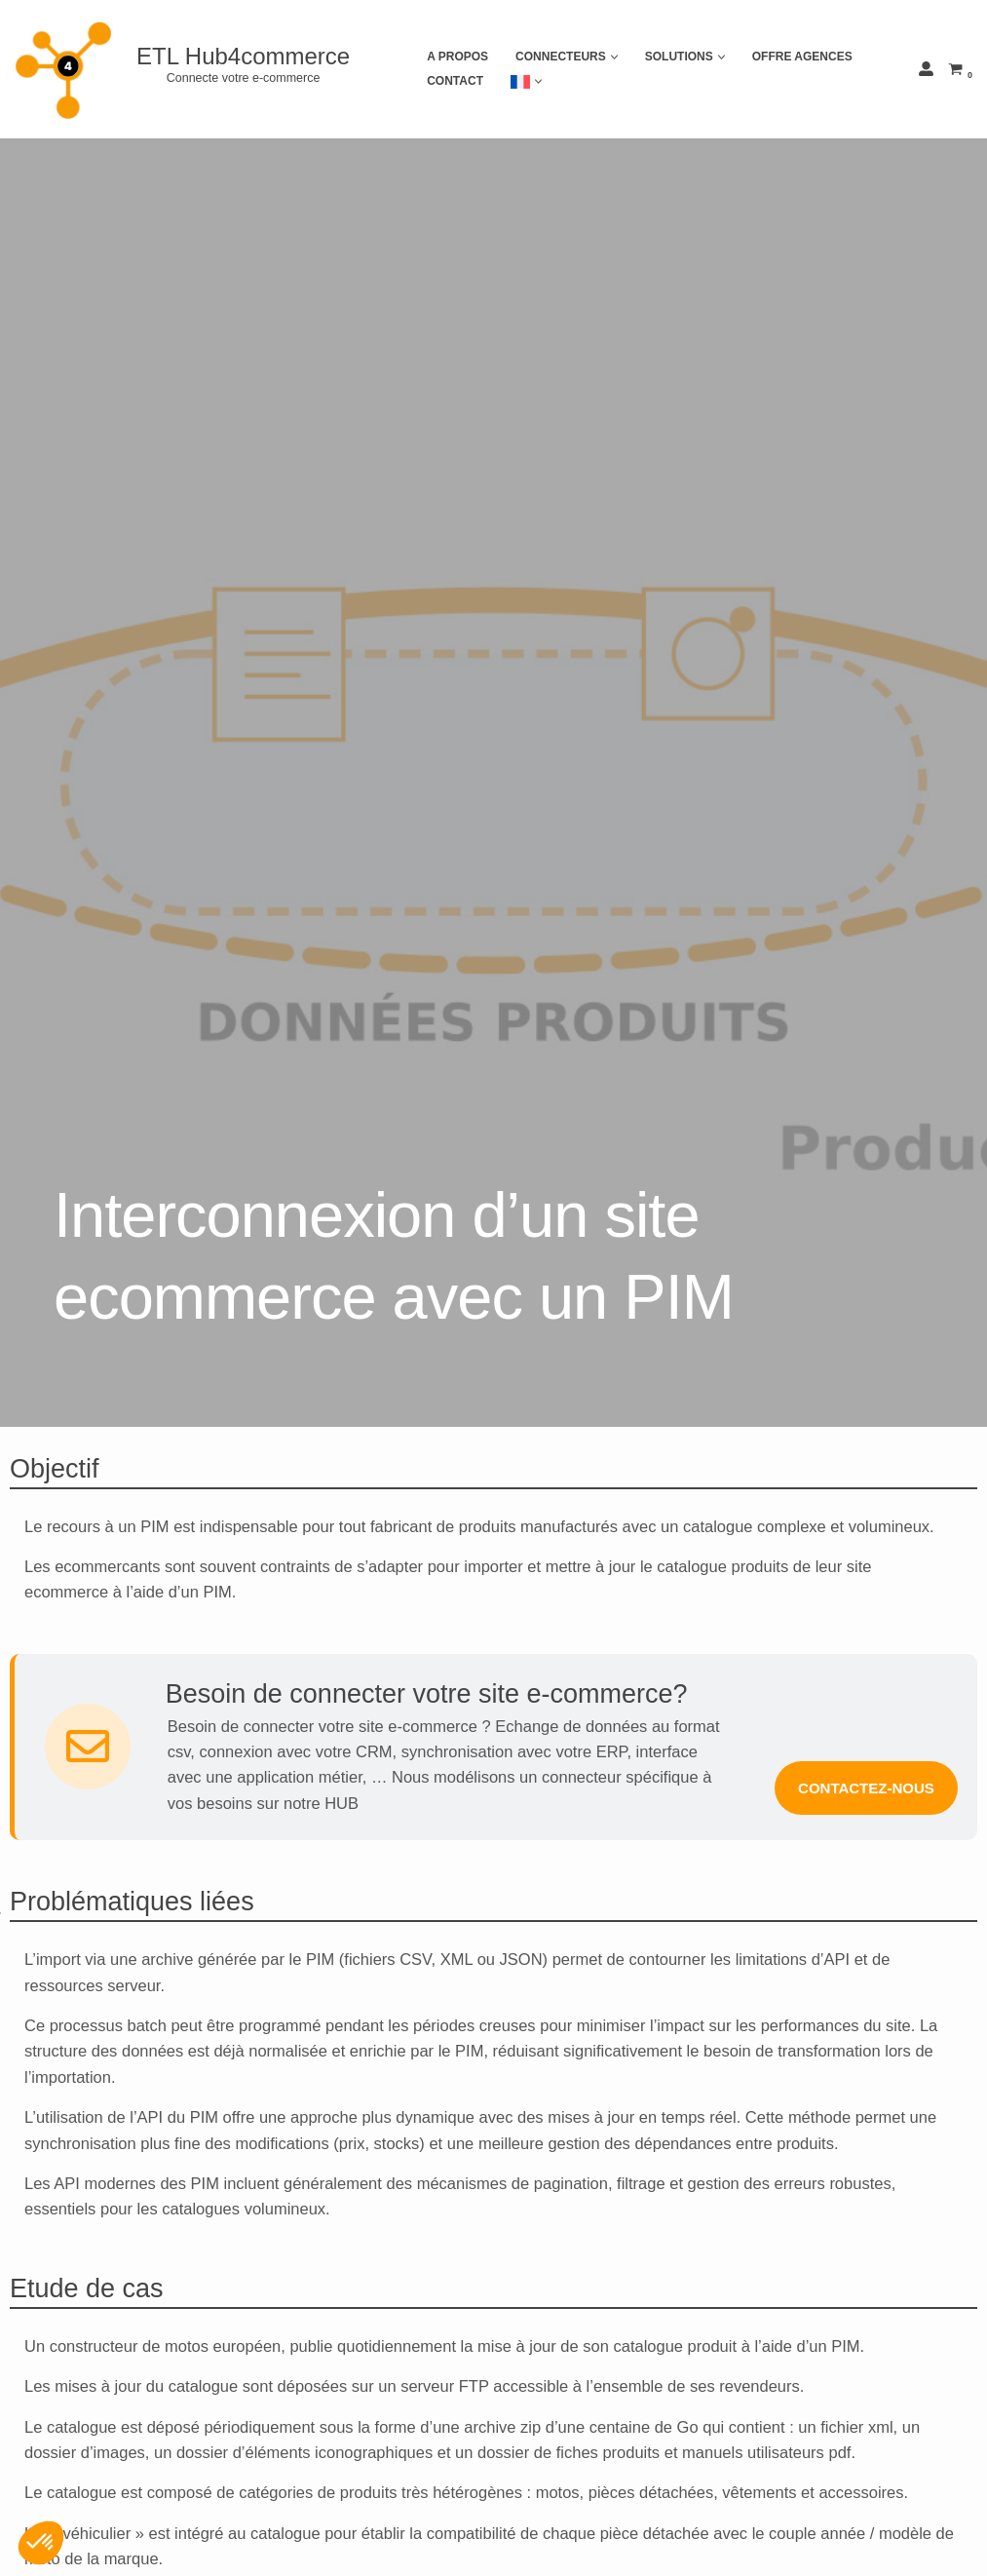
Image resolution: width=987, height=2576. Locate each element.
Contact (455, 81)
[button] (614, 57)
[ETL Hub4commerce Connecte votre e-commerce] (189, 69)
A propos (457, 56)
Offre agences (802, 56)
